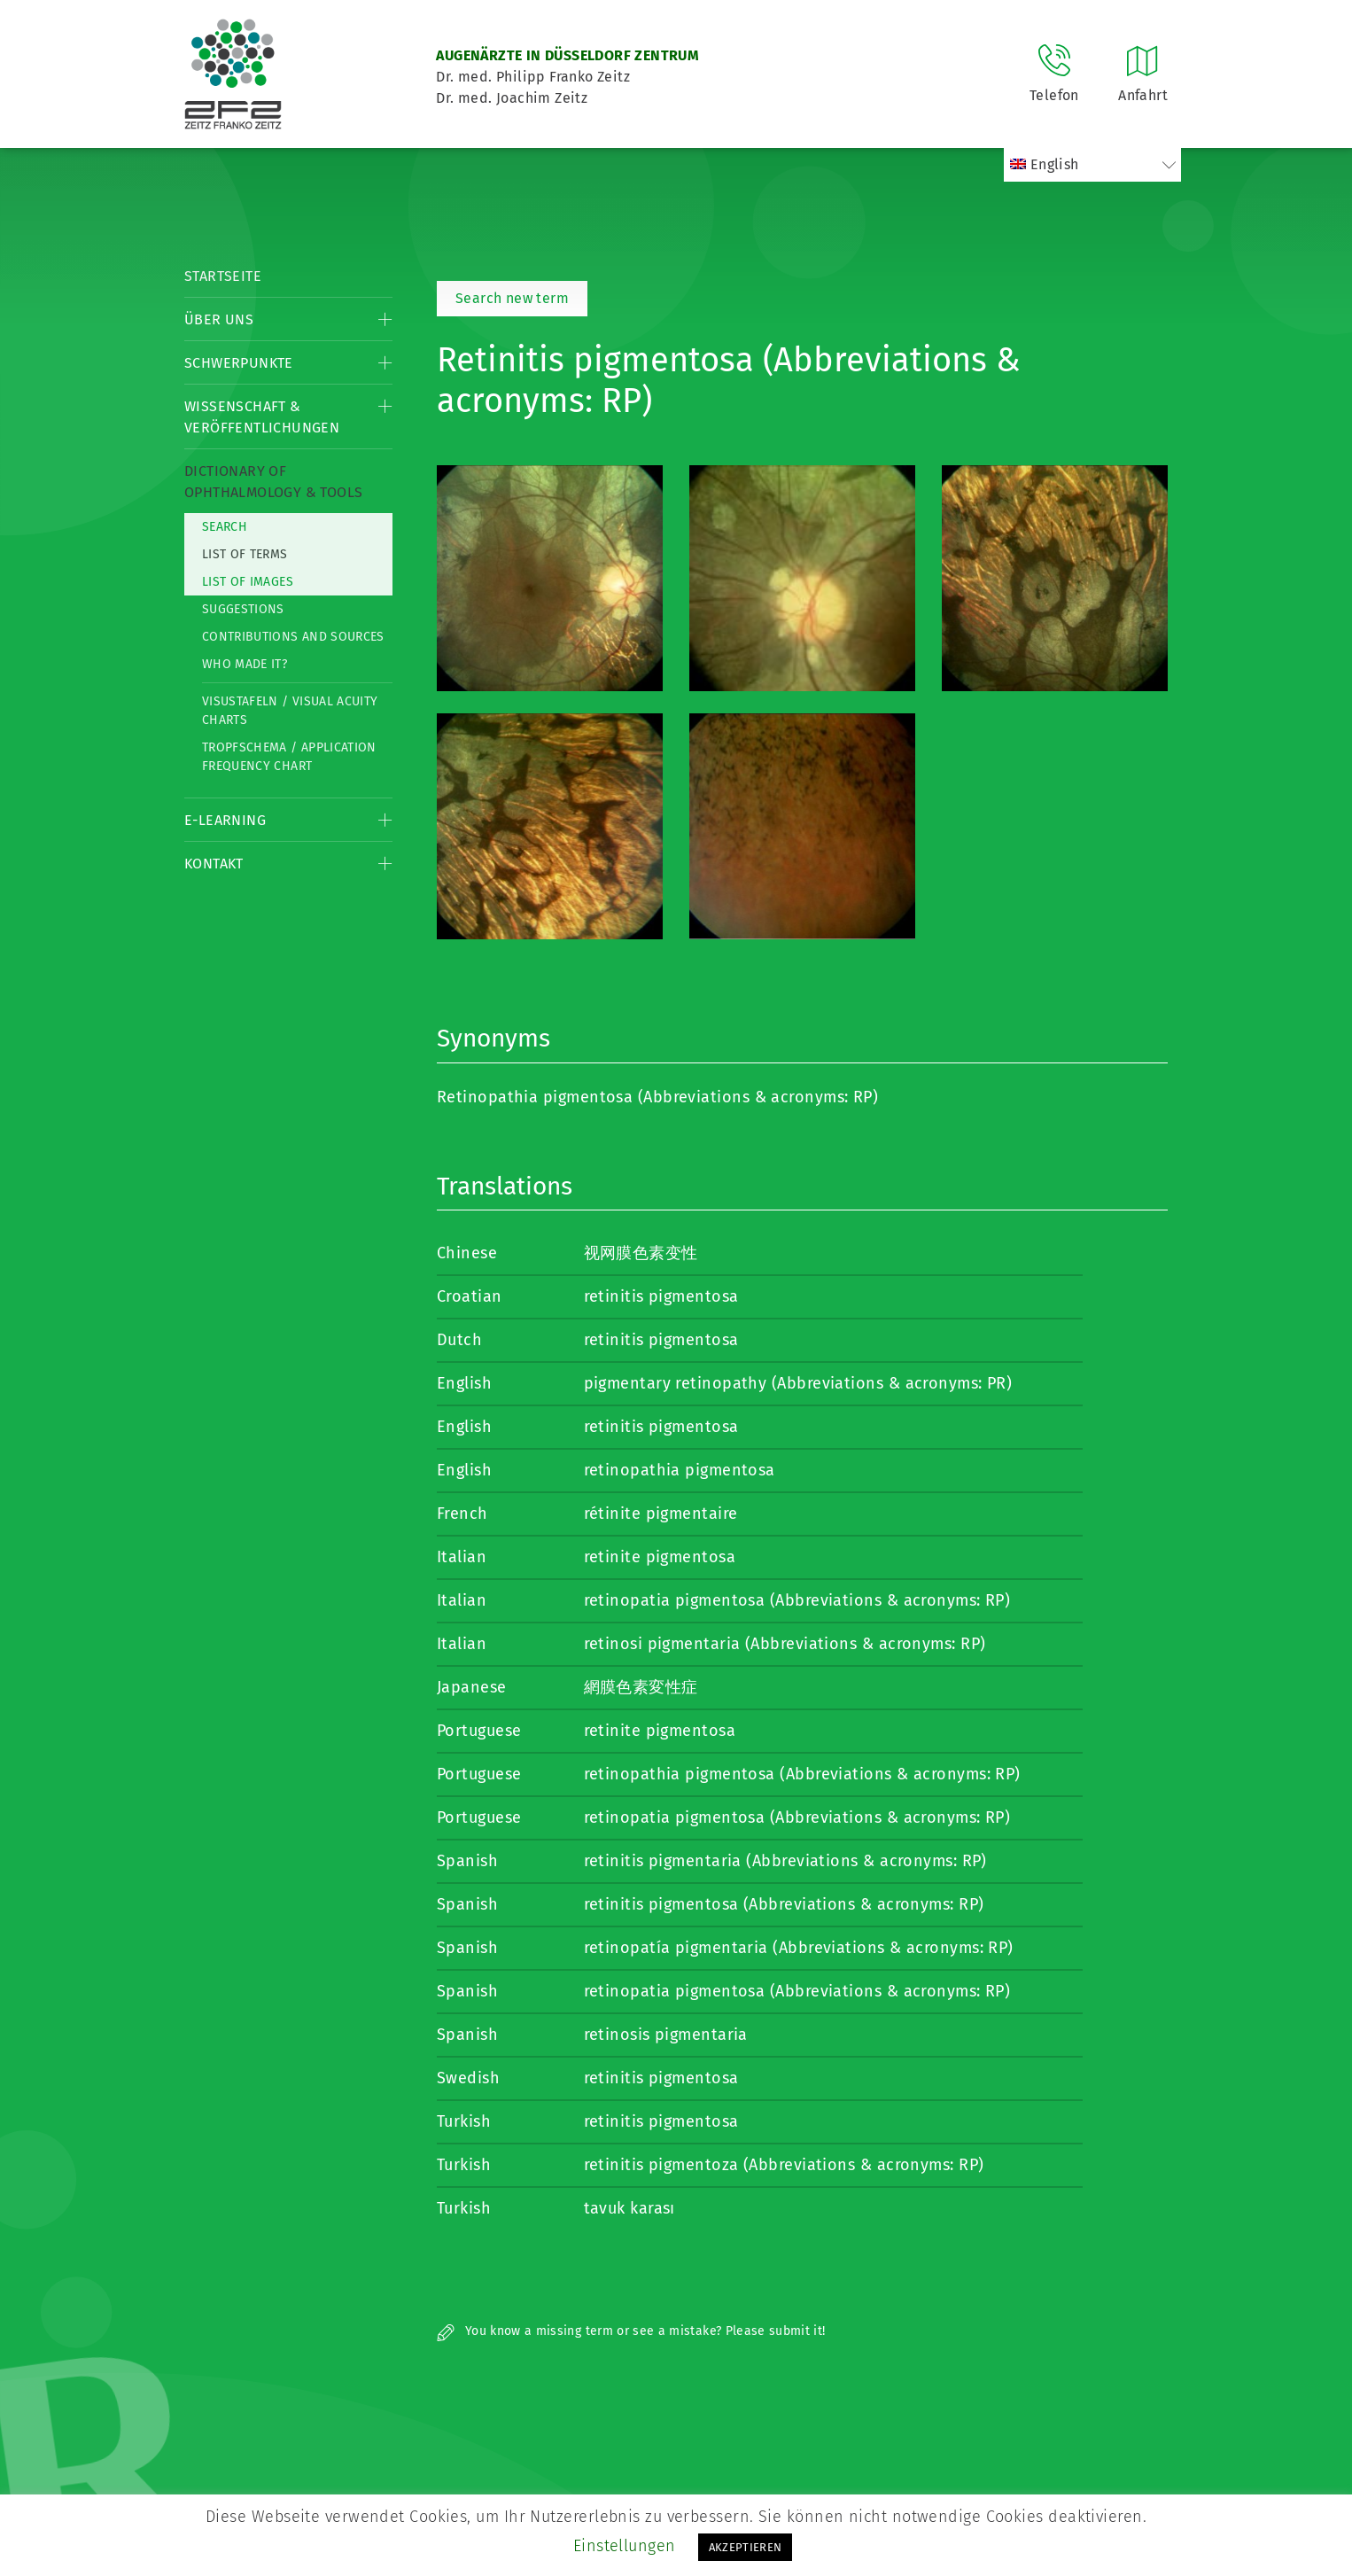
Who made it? (244, 664)
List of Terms (245, 554)
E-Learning (225, 820)
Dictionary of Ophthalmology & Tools (273, 482)
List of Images (247, 581)
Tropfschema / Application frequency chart (289, 757)
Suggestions (243, 609)
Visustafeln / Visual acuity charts (289, 711)
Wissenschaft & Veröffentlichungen (261, 417)
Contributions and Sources (293, 636)
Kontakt (214, 863)
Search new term (512, 298)
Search (224, 526)
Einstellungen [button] (624, 2546)
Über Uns (218, 319)
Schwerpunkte (238, 362)
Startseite (222, 276)
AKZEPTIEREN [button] (745, 2547)
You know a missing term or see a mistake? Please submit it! (631, 2331)
